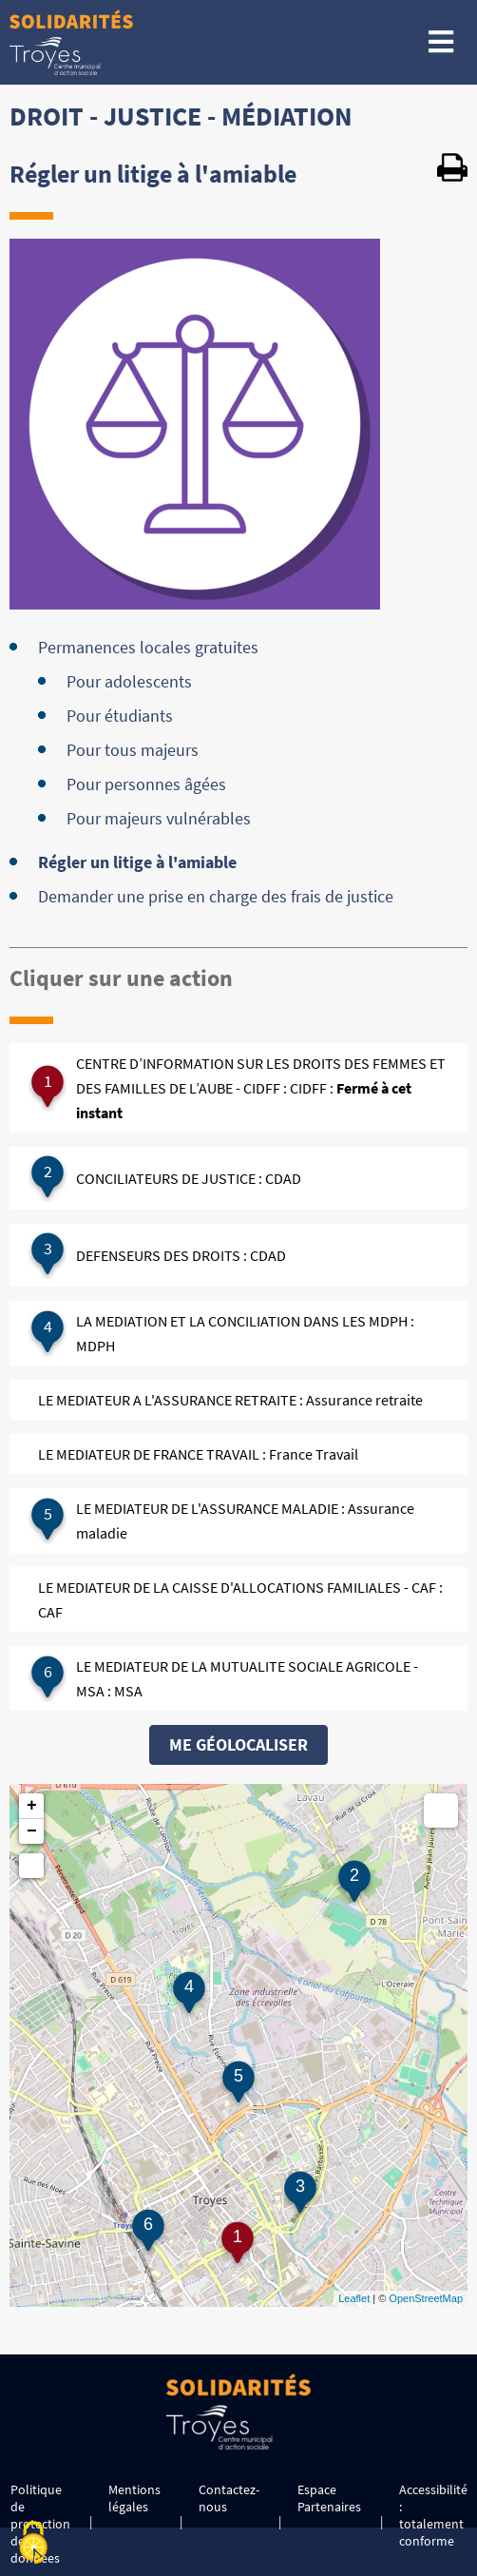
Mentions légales (134, 2498)
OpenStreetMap (426, 2298)
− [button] (32, 1831)
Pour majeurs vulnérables (159, 818)
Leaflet (354, 2298)
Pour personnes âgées (146, 784)
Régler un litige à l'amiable (137, 862)
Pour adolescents (129, 681)
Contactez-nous (229, 2498)
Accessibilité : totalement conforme (433, 2515)
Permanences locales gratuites (148, 647)
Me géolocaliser (238, 1744)
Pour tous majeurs (133, 750)
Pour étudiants (120, 715)
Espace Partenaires (329, 2498)
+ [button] (32, 1805)
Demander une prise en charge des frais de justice (215, 896)
